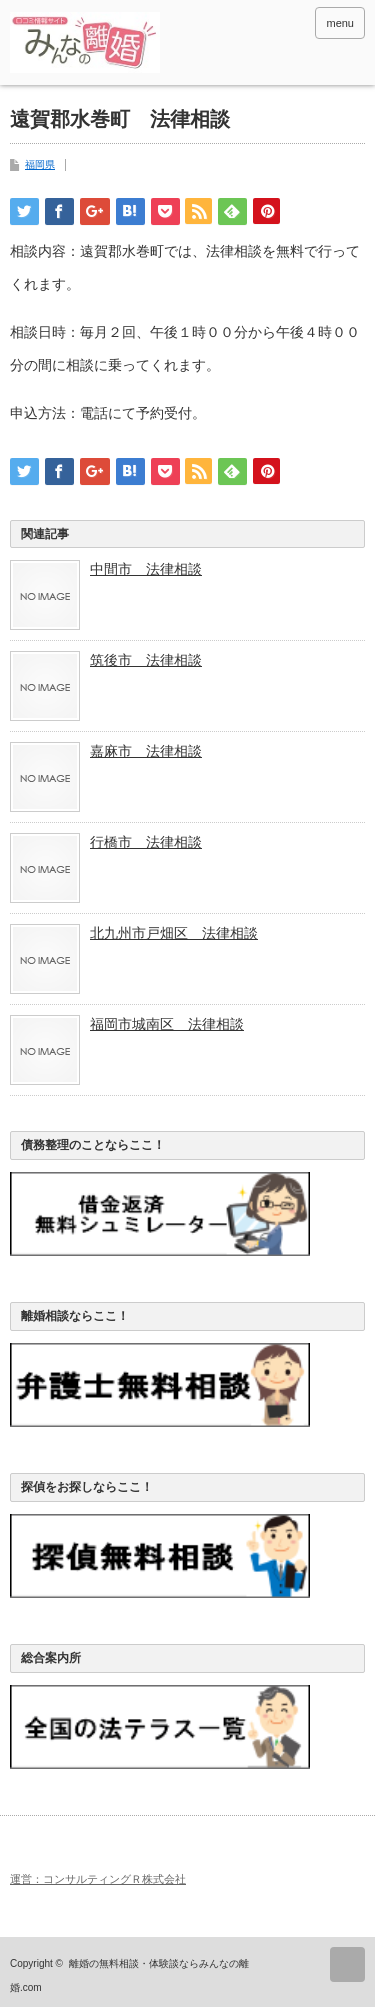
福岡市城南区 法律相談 (167, 1024)
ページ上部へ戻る (347, 1964)
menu (340, 23)
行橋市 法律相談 (146, 842)
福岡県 (40, 164)
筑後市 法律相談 (146, 660)
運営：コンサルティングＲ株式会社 (98, 1879)
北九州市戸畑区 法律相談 (174, 933)
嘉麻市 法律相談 (146, 751)
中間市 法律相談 (146, 569)
